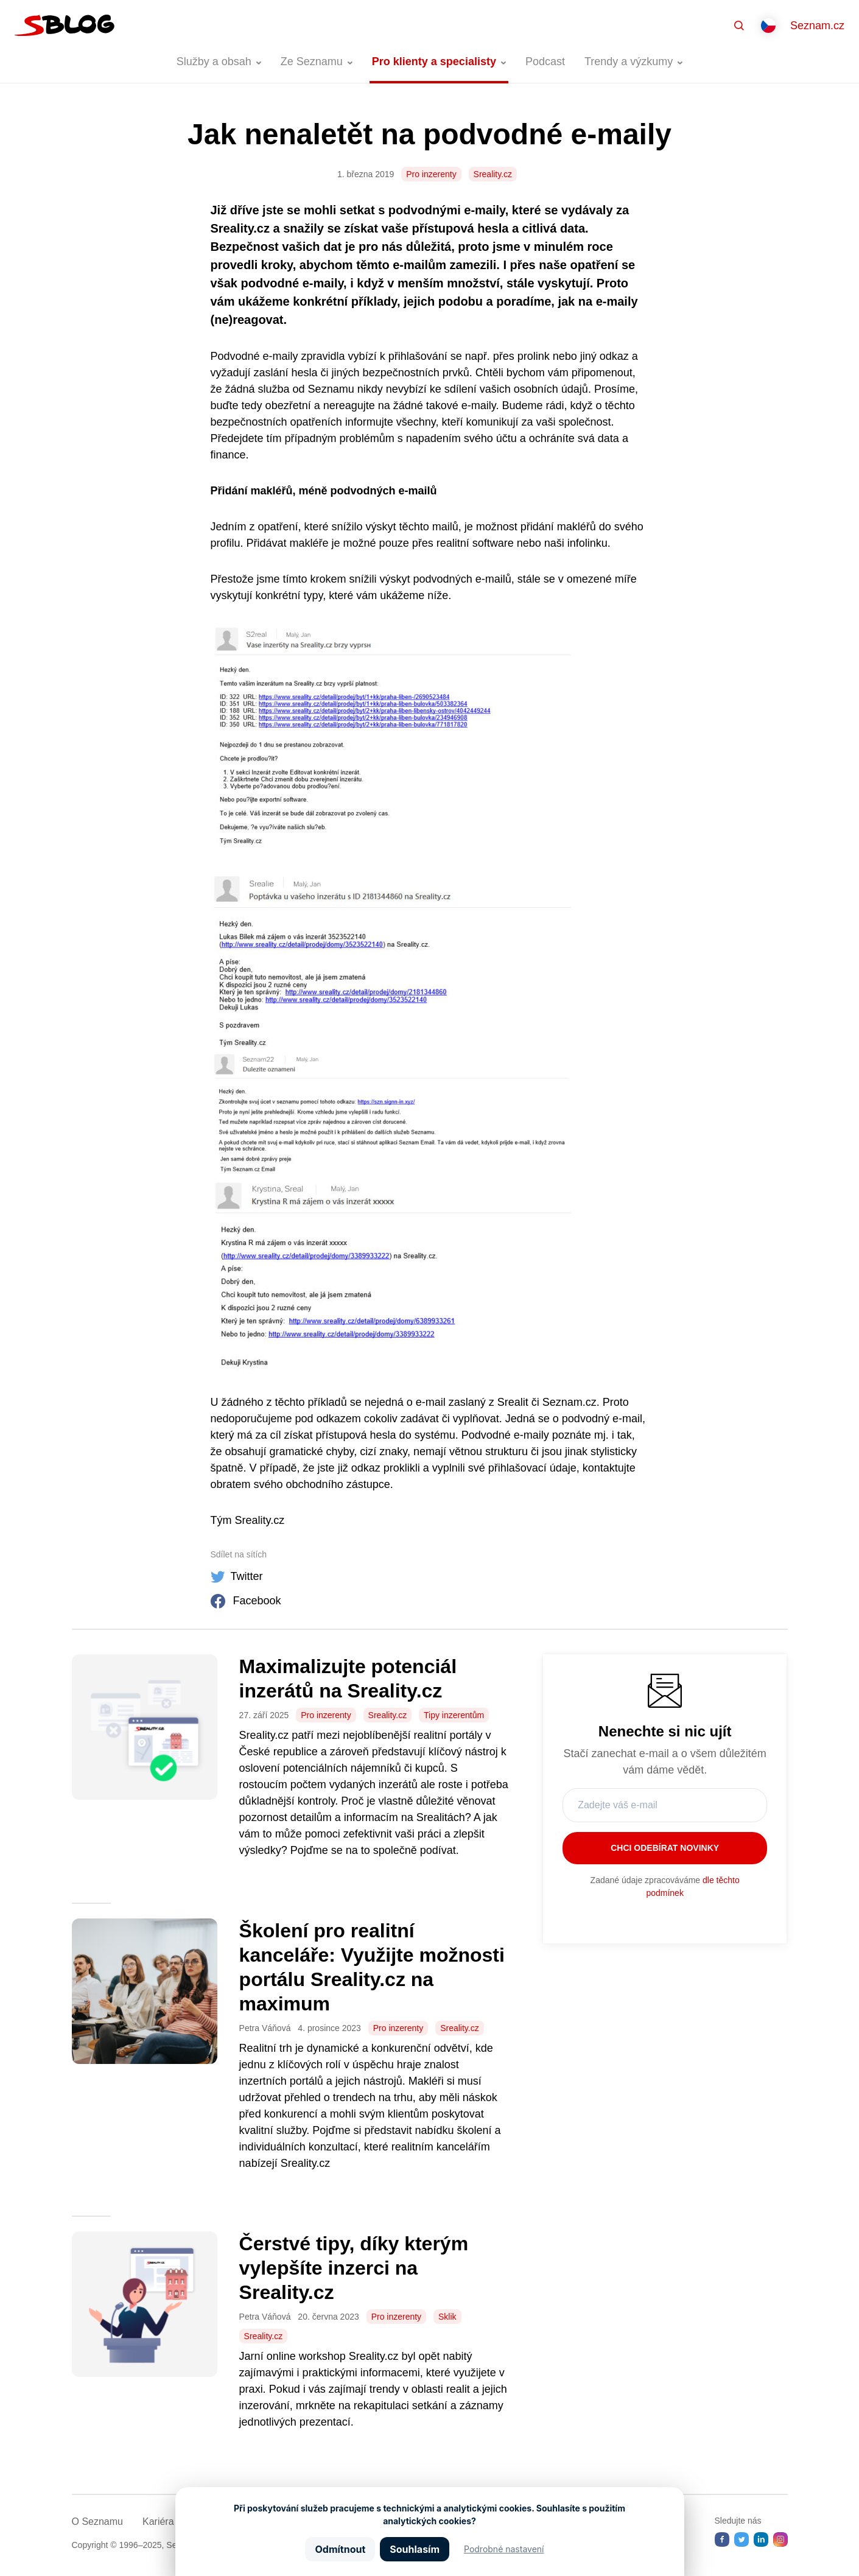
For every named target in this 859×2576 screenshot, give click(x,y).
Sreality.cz (493, 174)
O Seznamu (97, 2521)
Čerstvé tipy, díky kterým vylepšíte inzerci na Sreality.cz (353, 2268)
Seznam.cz (817, 25)
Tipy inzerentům (454, 1715)
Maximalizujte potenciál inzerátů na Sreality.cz (348, 1678)
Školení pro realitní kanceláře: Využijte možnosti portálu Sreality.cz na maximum (372, 1967)
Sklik (447, 2317)
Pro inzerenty (431, 174)
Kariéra (158, 2521)
